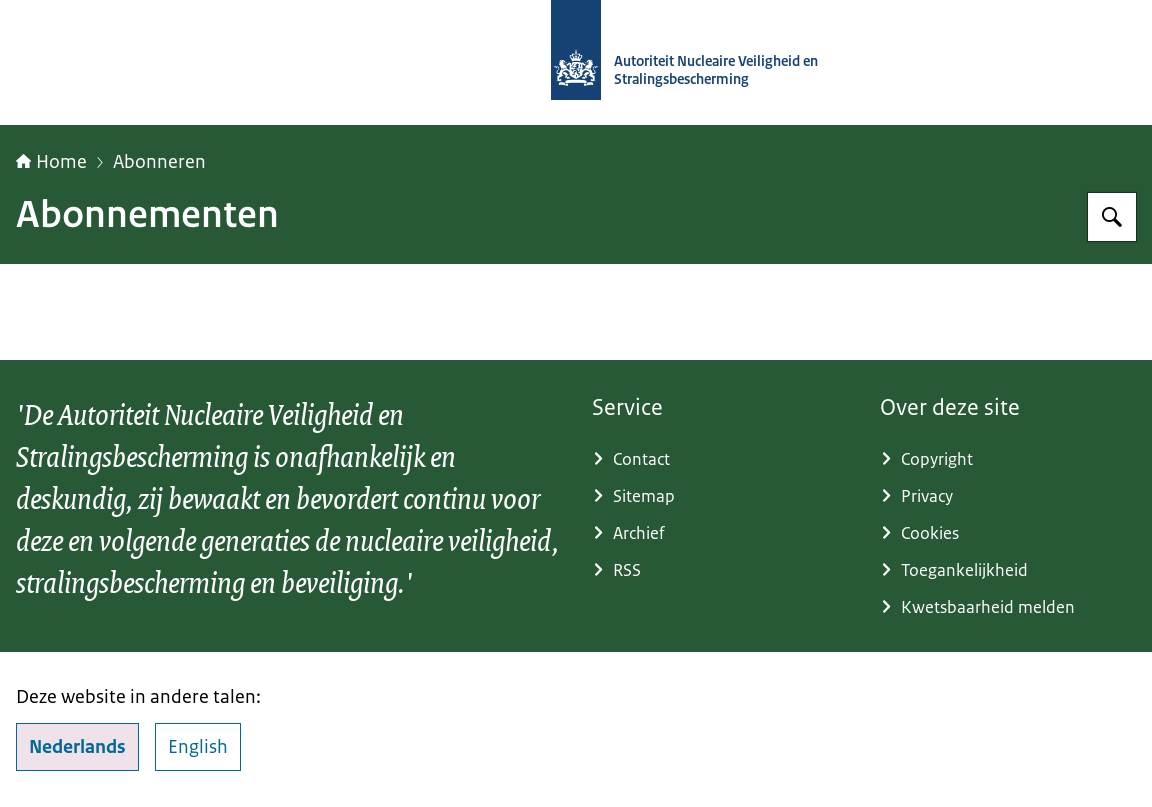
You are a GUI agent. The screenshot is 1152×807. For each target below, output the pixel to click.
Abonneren (159, 162)
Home (51, 162)
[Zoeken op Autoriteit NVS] (1112, 217)
